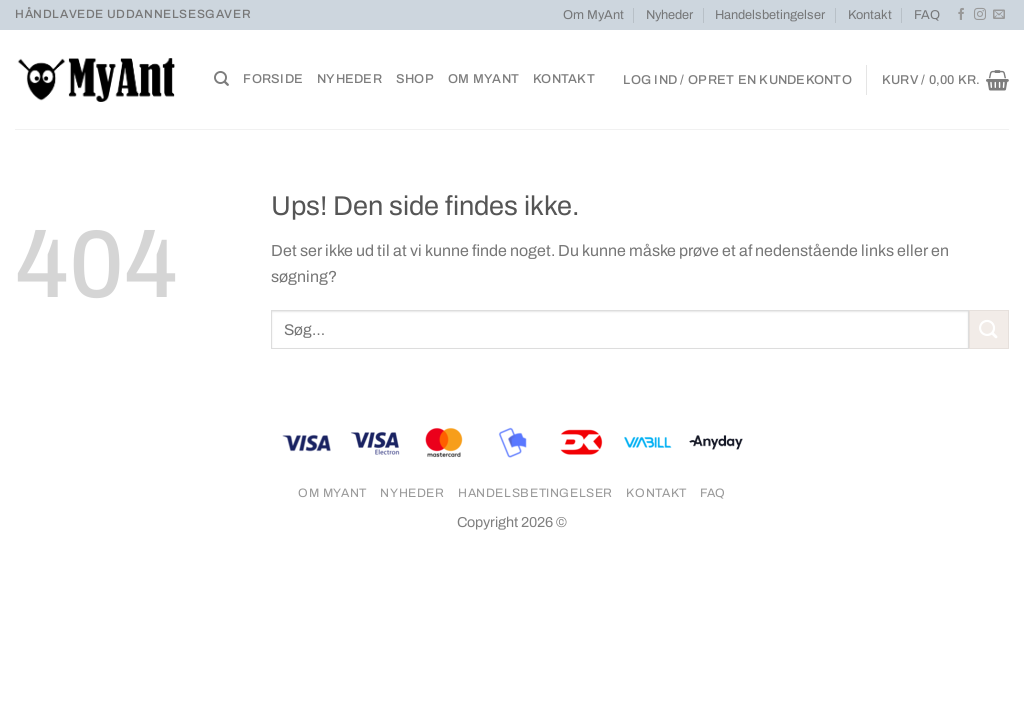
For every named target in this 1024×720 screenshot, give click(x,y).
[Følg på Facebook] (961, 15)
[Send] (989, 329)
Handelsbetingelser (770, 15)
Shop (415, 79)
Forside (273, 79)
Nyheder (669, 15)
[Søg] (221, 79)
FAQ (927, 15)
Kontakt (870, 15)
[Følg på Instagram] (980, 15)
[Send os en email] (999, 15)
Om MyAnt (593, 15)
